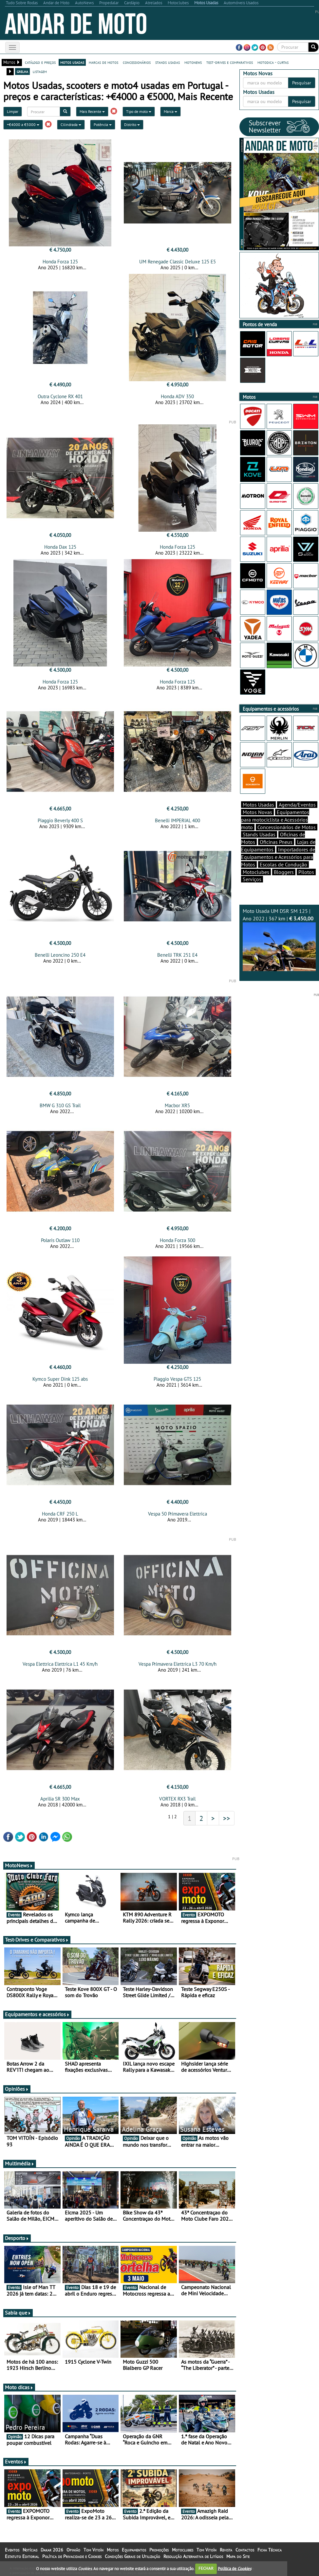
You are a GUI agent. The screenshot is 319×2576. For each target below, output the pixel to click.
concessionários (137, 62)
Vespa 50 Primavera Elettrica (177, 1514)
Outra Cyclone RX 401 (60, 396)
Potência (103, 124)
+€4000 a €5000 (23, 124)
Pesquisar (301, 83)
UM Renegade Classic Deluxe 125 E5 (177, 261)
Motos (113, 2550)
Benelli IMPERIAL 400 (177, 820)
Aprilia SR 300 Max (60, 1799)
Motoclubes (256, 872)
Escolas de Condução (283, 864)
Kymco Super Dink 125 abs (60, 1379)
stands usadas (167, 62)
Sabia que (18, 2312)
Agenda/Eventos (297, 804)
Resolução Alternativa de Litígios (193, 2556)
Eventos (16, 2461)
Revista (226, 2550)
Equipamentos (134, 2550)
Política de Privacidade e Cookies (72, 2556)
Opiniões (17, 2089)
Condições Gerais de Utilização (132, 2556)
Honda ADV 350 (177, 396)
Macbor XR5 (177, 1105)
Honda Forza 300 (177, 1240)
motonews (193, 62)
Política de (234, 2568)
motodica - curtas (273, 62)
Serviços (252, 879)
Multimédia (19, 2163)
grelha (22, 71)
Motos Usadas (258, 804)
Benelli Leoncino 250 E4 (60, 955)
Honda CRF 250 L (60, 1514)
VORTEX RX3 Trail (177, 1799)
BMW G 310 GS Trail (60, 1105)
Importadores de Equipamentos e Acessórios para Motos (278, 857)
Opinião (73, 2550)
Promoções (159, 2550)
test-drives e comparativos (229, 62)
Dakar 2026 (52, 2550)
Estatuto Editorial (22, 2556)
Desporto (17, 2238)
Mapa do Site (238, 2556)
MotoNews (19, 1865)
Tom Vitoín (93, 2550)
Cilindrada (71, 124)
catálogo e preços (40, 62)
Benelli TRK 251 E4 (177, 955)
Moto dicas (19, 2387)
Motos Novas (257, 812)
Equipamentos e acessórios (37, 2014)
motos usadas (72, 62)
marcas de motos (103, 62)
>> (226, 1818)
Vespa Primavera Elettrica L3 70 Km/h (177, 1664)
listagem (40, 71)
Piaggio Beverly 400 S (60, 820)
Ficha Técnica (269, 2550)
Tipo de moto (138, 111)
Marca (170, 111)
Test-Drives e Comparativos (37, 1939)
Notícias (30, 2550)
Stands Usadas (259, 834)
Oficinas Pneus (276, 842)
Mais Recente (92, 111)
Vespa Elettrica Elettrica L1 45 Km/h (60, 1664)
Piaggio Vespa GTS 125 (177, 1379)
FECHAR (206, 2568)
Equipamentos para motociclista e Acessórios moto (275, 819)
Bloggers (284, 872)
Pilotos (306, 872)
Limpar (12, 111)
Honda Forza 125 (60, 261)
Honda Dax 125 (60, 547)
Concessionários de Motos (286, 827)
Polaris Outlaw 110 (60, 1240)
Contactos (244, 2550)
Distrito (132, 124)
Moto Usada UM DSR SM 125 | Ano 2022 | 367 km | (279, 939)
